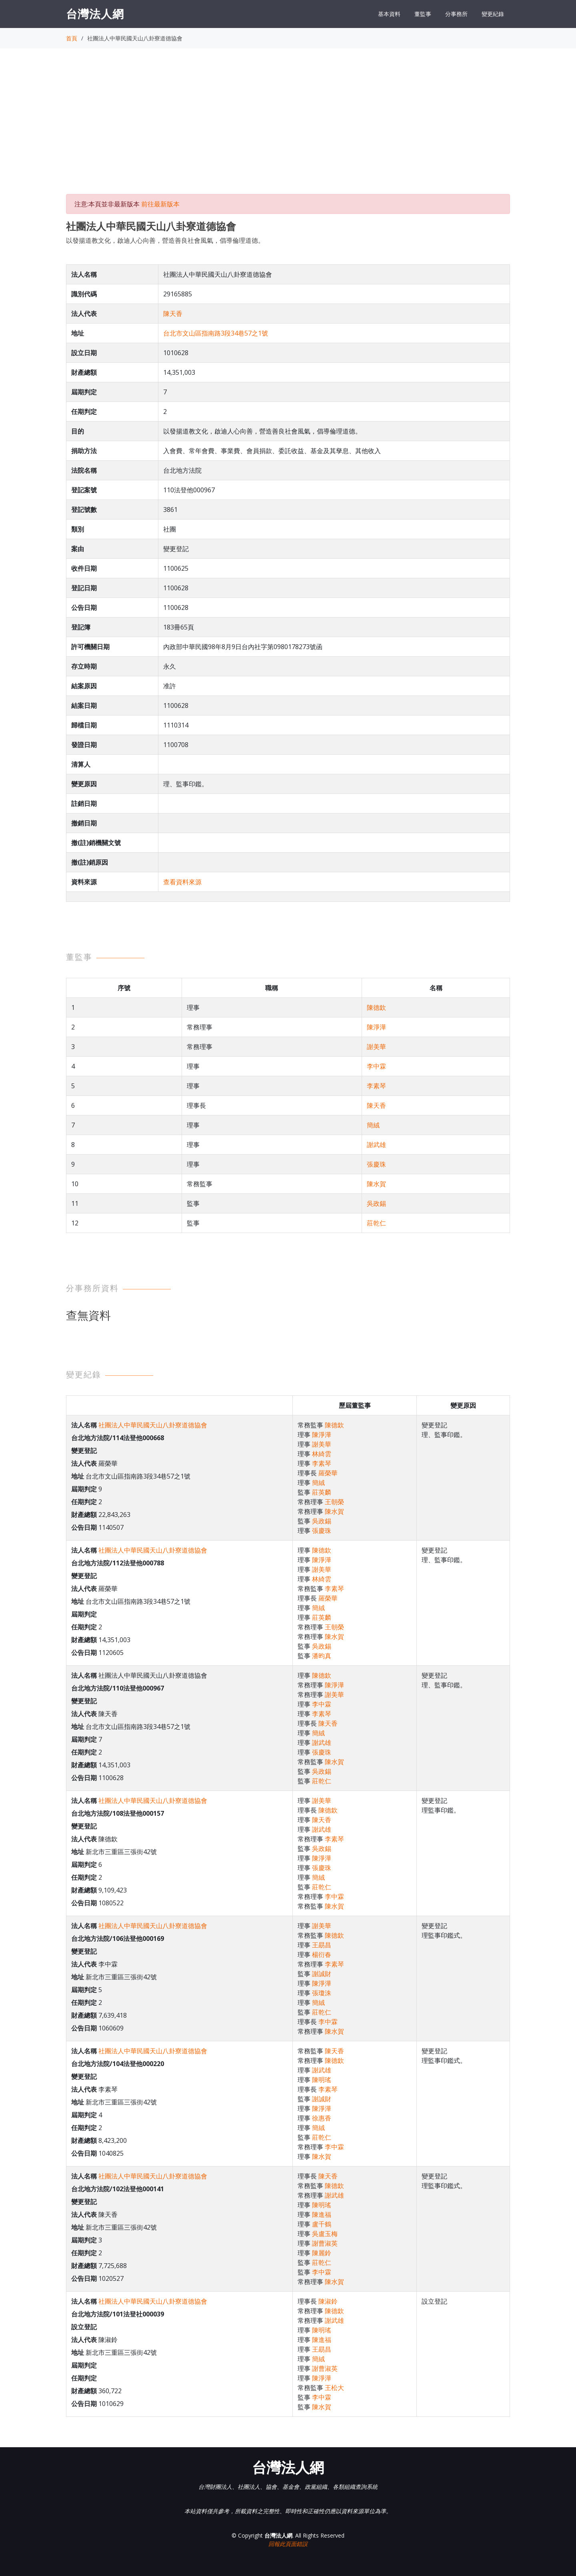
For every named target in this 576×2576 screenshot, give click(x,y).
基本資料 (389, 14)
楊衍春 (321, 1954)
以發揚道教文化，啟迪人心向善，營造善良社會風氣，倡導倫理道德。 (165, 240)
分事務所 (456, 14)
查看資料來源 (182, 881)
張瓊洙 (321, 1992)
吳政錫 (376, 1203)
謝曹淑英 (325, 2243)
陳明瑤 (321, 2079)
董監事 (422, 14)
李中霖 (376, 1066)
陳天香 (172, 313)
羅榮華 (328, 1473)
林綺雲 (321, 1453)
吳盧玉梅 (325, 2233)
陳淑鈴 (328, 2301)
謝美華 (376, 1046)
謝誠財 (321, 1973)
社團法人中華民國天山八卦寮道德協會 (152, 1425)
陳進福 (321, 2214)
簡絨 (373, 1125)
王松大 (334, 2387)
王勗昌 (321, 1944)
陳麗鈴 (321, 2252)
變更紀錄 (493, 14)
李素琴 (376, 1085)
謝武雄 (376, 1144)
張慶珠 (376, 1164)
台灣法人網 (95, 13)
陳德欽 (376, 1007)
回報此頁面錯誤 (288, 2544)
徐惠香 (321, 2118)
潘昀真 (321, 1655)
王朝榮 (334, 1501)
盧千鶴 (321, 2224)
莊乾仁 (376, 1223)
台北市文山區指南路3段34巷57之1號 (215, 333)
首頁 (71, 38)
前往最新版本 (160, 204)
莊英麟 (321, 1492)
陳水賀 (376, 1183)
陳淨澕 (376, 1027)
